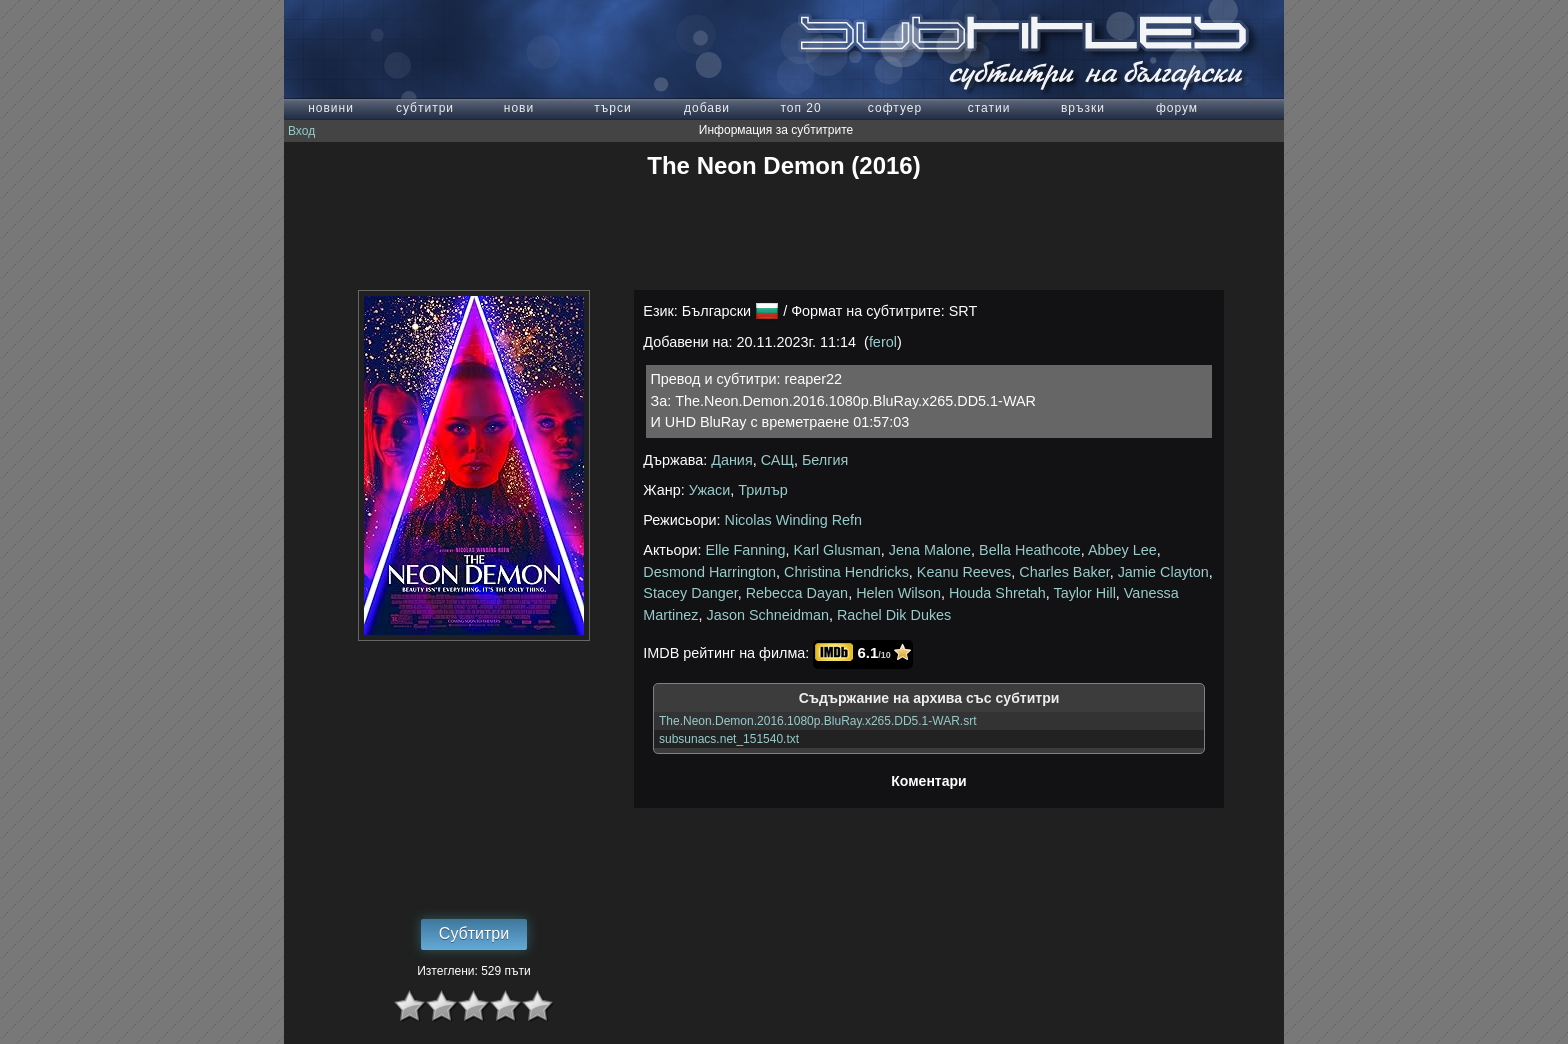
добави (707, 108)
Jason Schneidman (768, 615)
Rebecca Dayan (797, 593)
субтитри (425, 108)
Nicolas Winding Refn (794, 520)
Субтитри (474, 933)
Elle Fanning (746, 550)
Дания (732, 460)
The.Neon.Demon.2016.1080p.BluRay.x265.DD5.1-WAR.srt (818, 721)
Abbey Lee (1122, 550)
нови (519, 108)
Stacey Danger (690, 593)
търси (612, 108)
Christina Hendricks (846, 572)
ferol (883, 342)
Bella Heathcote (1030, 550)
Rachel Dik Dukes (894, 615)
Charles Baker (1064, 572)
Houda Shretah (997, 593)
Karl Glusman (837, 550)
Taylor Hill (1084, 593)
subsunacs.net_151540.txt (729, 739)
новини (331, 108)
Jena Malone (930, 550)
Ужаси (710, 490)
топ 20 (800, 108)
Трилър (762, 490)
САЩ (777, 460)
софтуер (895, 108)
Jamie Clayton (1163, 572)
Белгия (825, 460)
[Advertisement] (784, 235)
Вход (301, 131)
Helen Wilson (898, 593)
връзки (1083, 108)
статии (989, 108)
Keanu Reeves (964, 572)
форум (1177, 108)
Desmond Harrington (709, 572)
